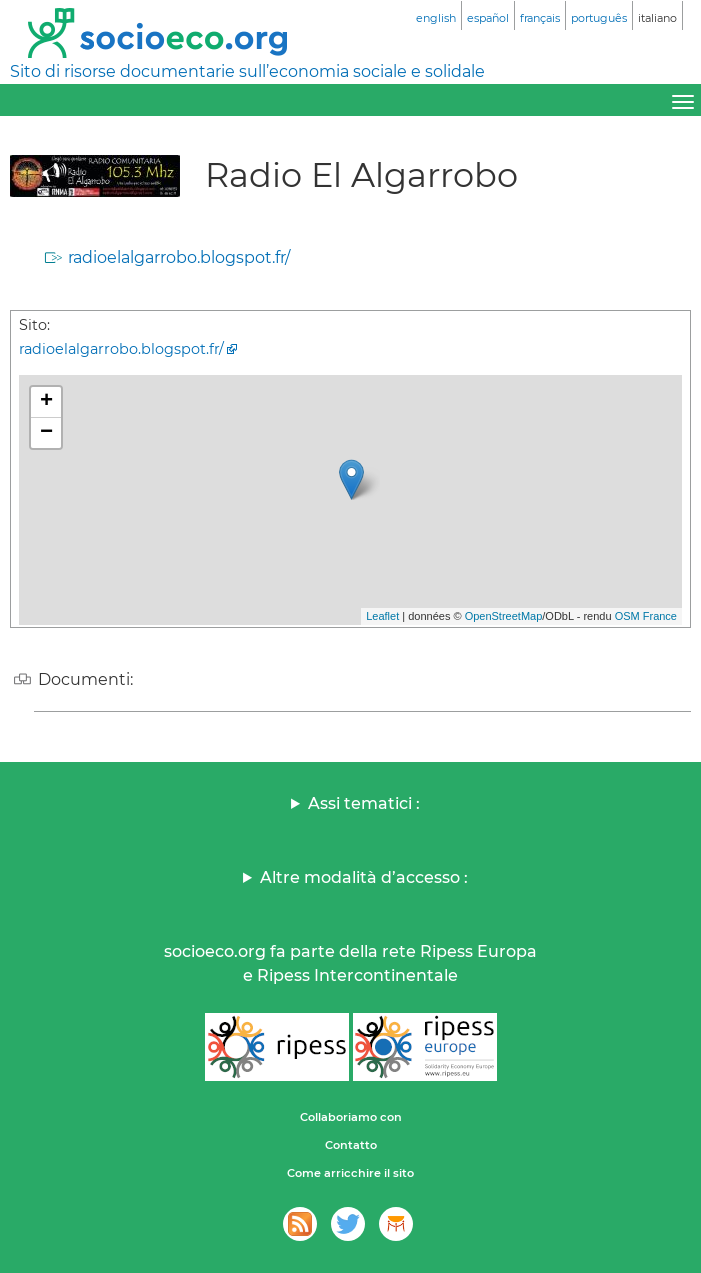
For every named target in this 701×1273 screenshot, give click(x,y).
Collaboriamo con (351, 1117)
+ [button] (46, 402)
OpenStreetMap (504, 616)
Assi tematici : (364, 803)
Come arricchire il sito (350, 1173)
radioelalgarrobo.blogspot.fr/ (179, 257)
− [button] (46, 433)
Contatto (351, 1145)
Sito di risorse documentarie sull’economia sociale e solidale (247, 71)
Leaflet (382, 616)
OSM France (646, 616)
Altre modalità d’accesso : (364, 877)
